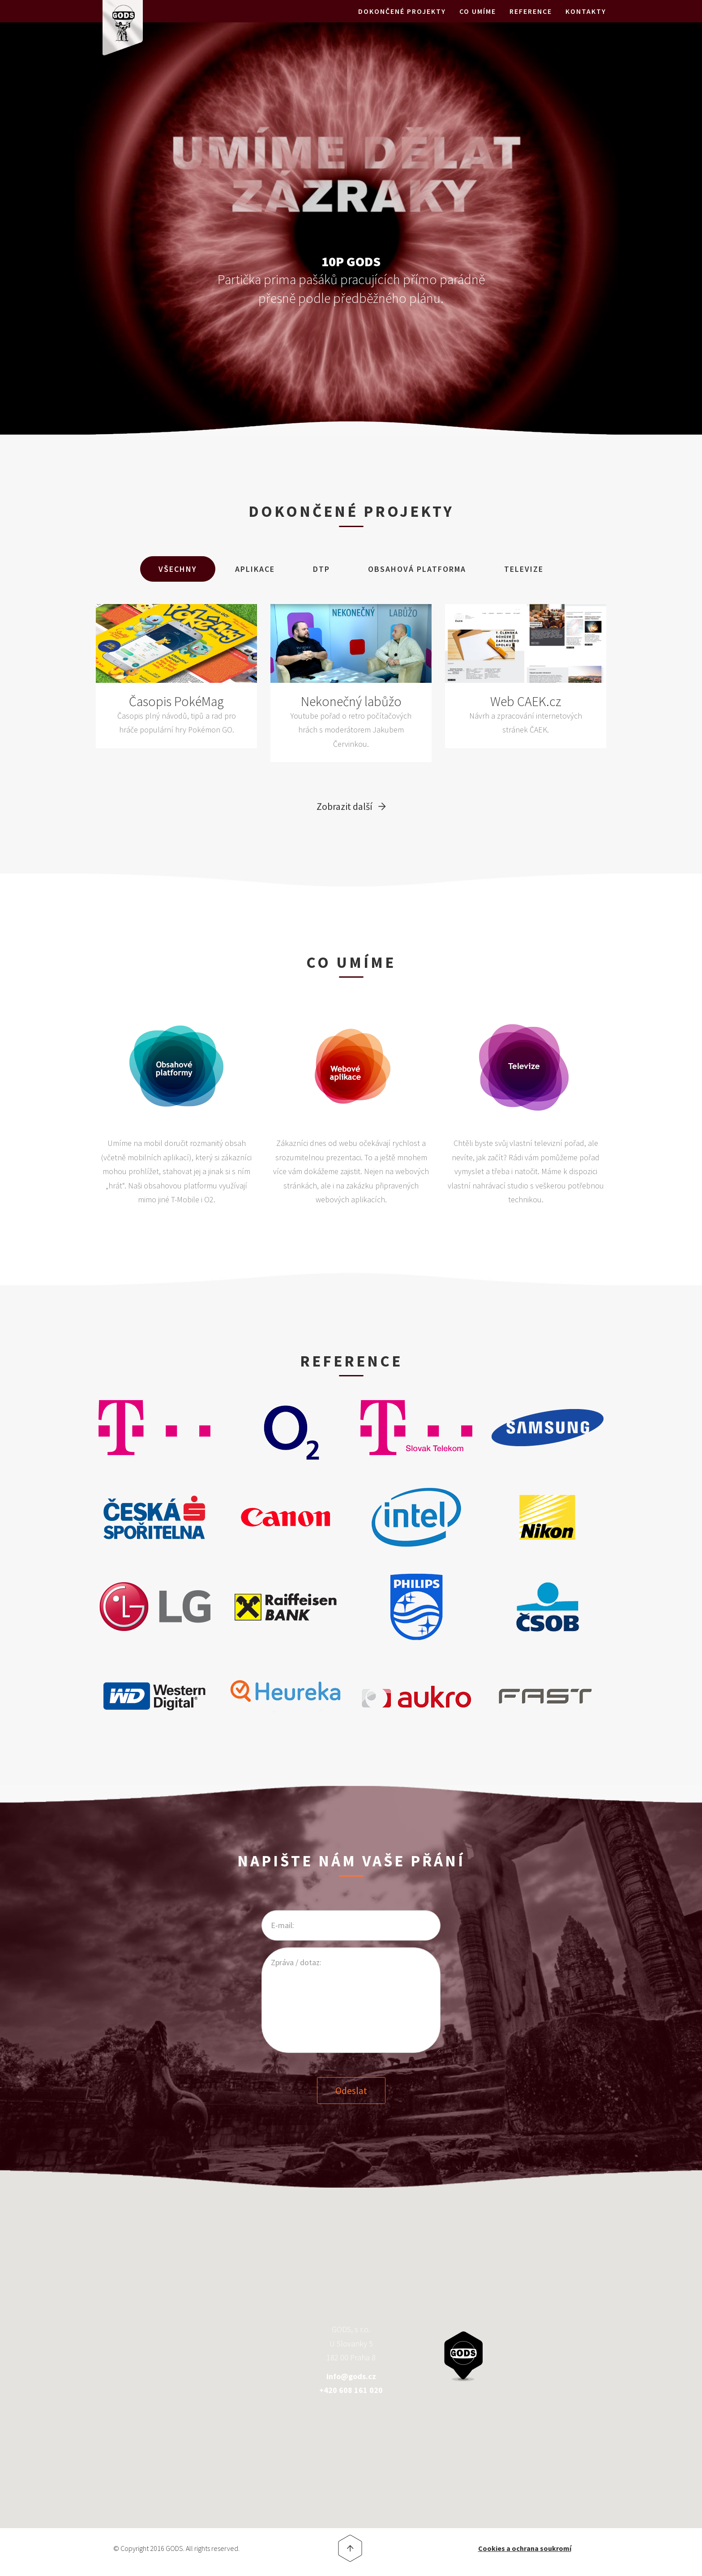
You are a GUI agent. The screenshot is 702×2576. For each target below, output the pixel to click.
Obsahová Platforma (417, 569)
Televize (524, 569)
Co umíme (477, 22)
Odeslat (351, 2089)
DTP (321, 569)
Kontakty (585, 22)
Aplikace (255, 569)
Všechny (177, 569)
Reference (530, 22)
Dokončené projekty (402, 22)
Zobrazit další (344, 806)
